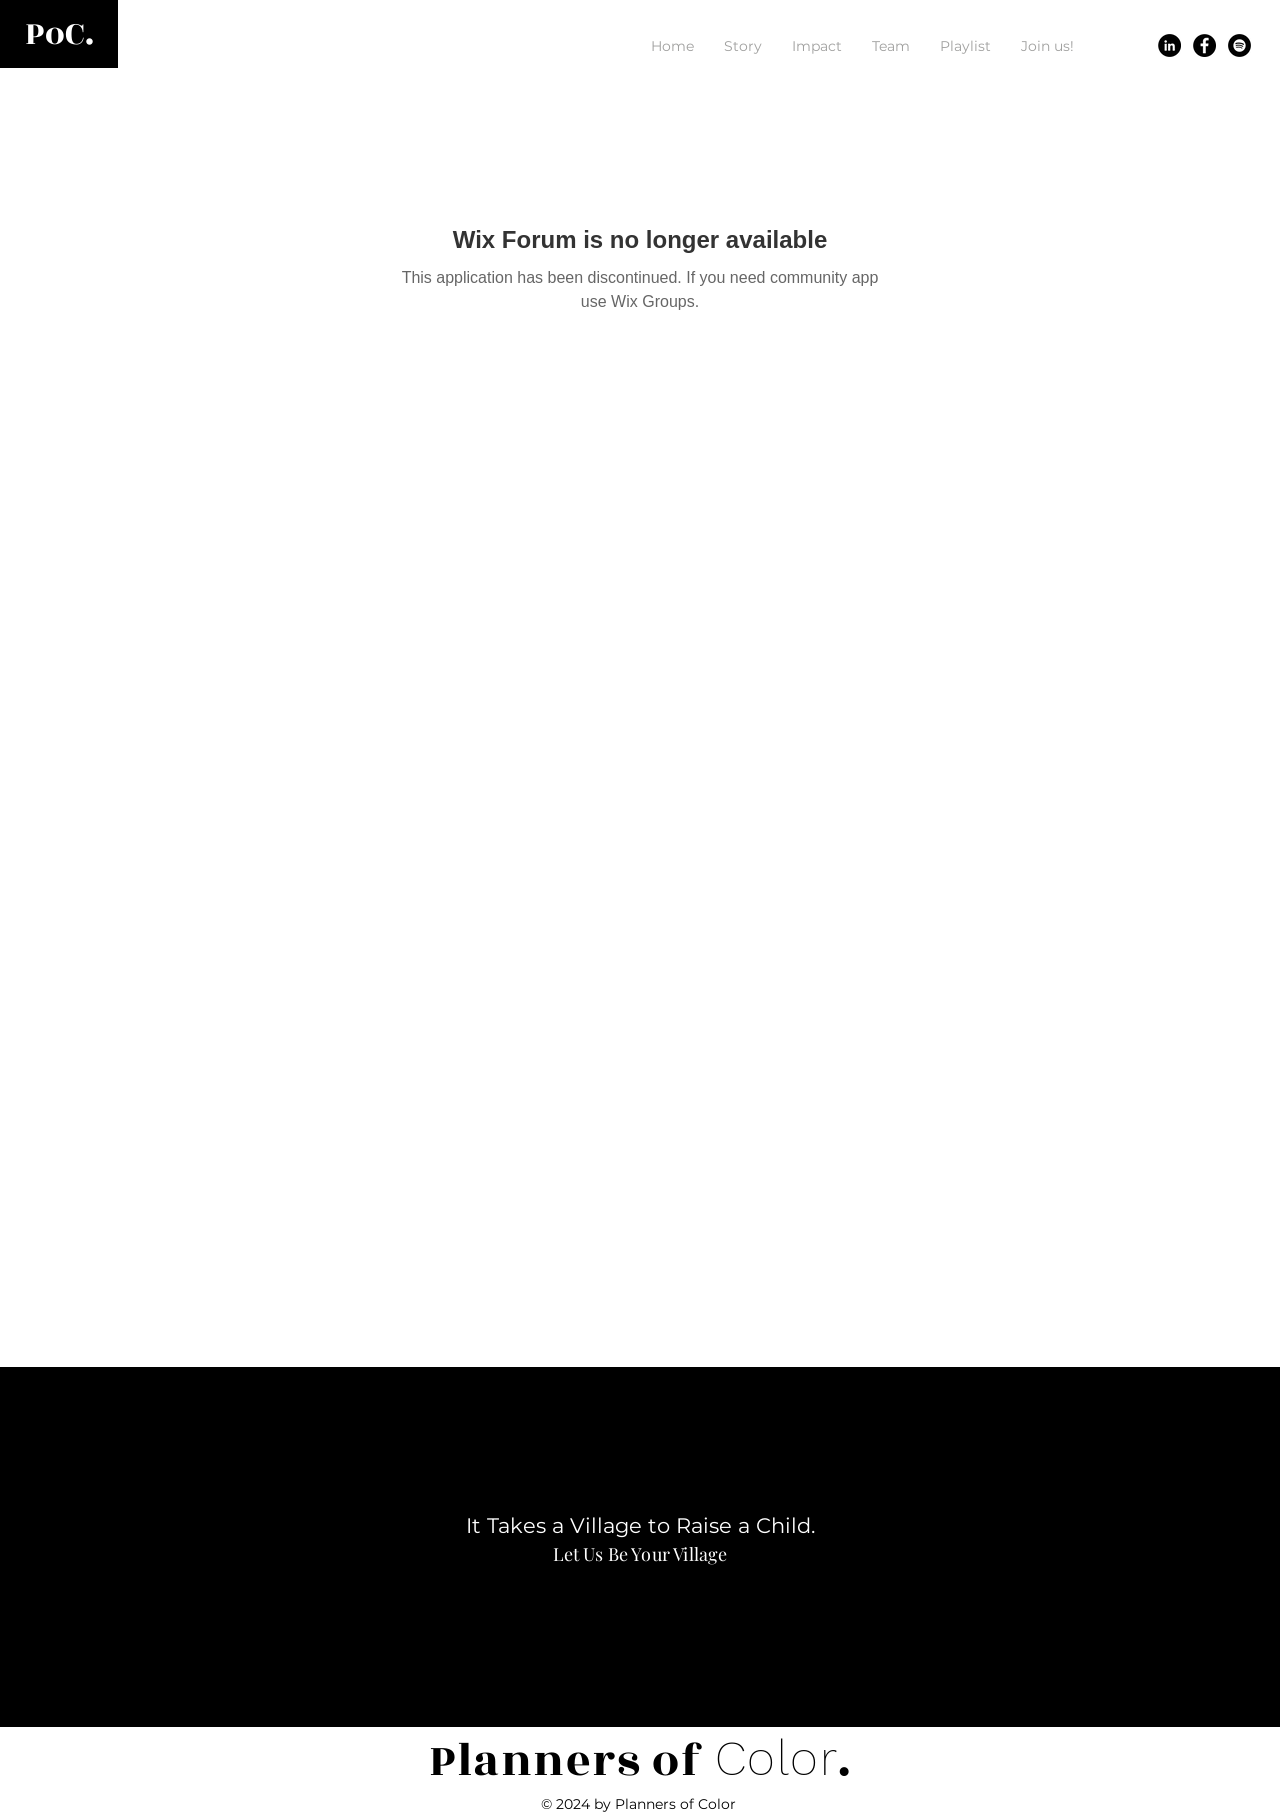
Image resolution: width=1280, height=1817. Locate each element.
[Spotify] (1239, 45)
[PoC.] (59, 34)
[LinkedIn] (1169, 45)
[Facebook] (1204, 45)
